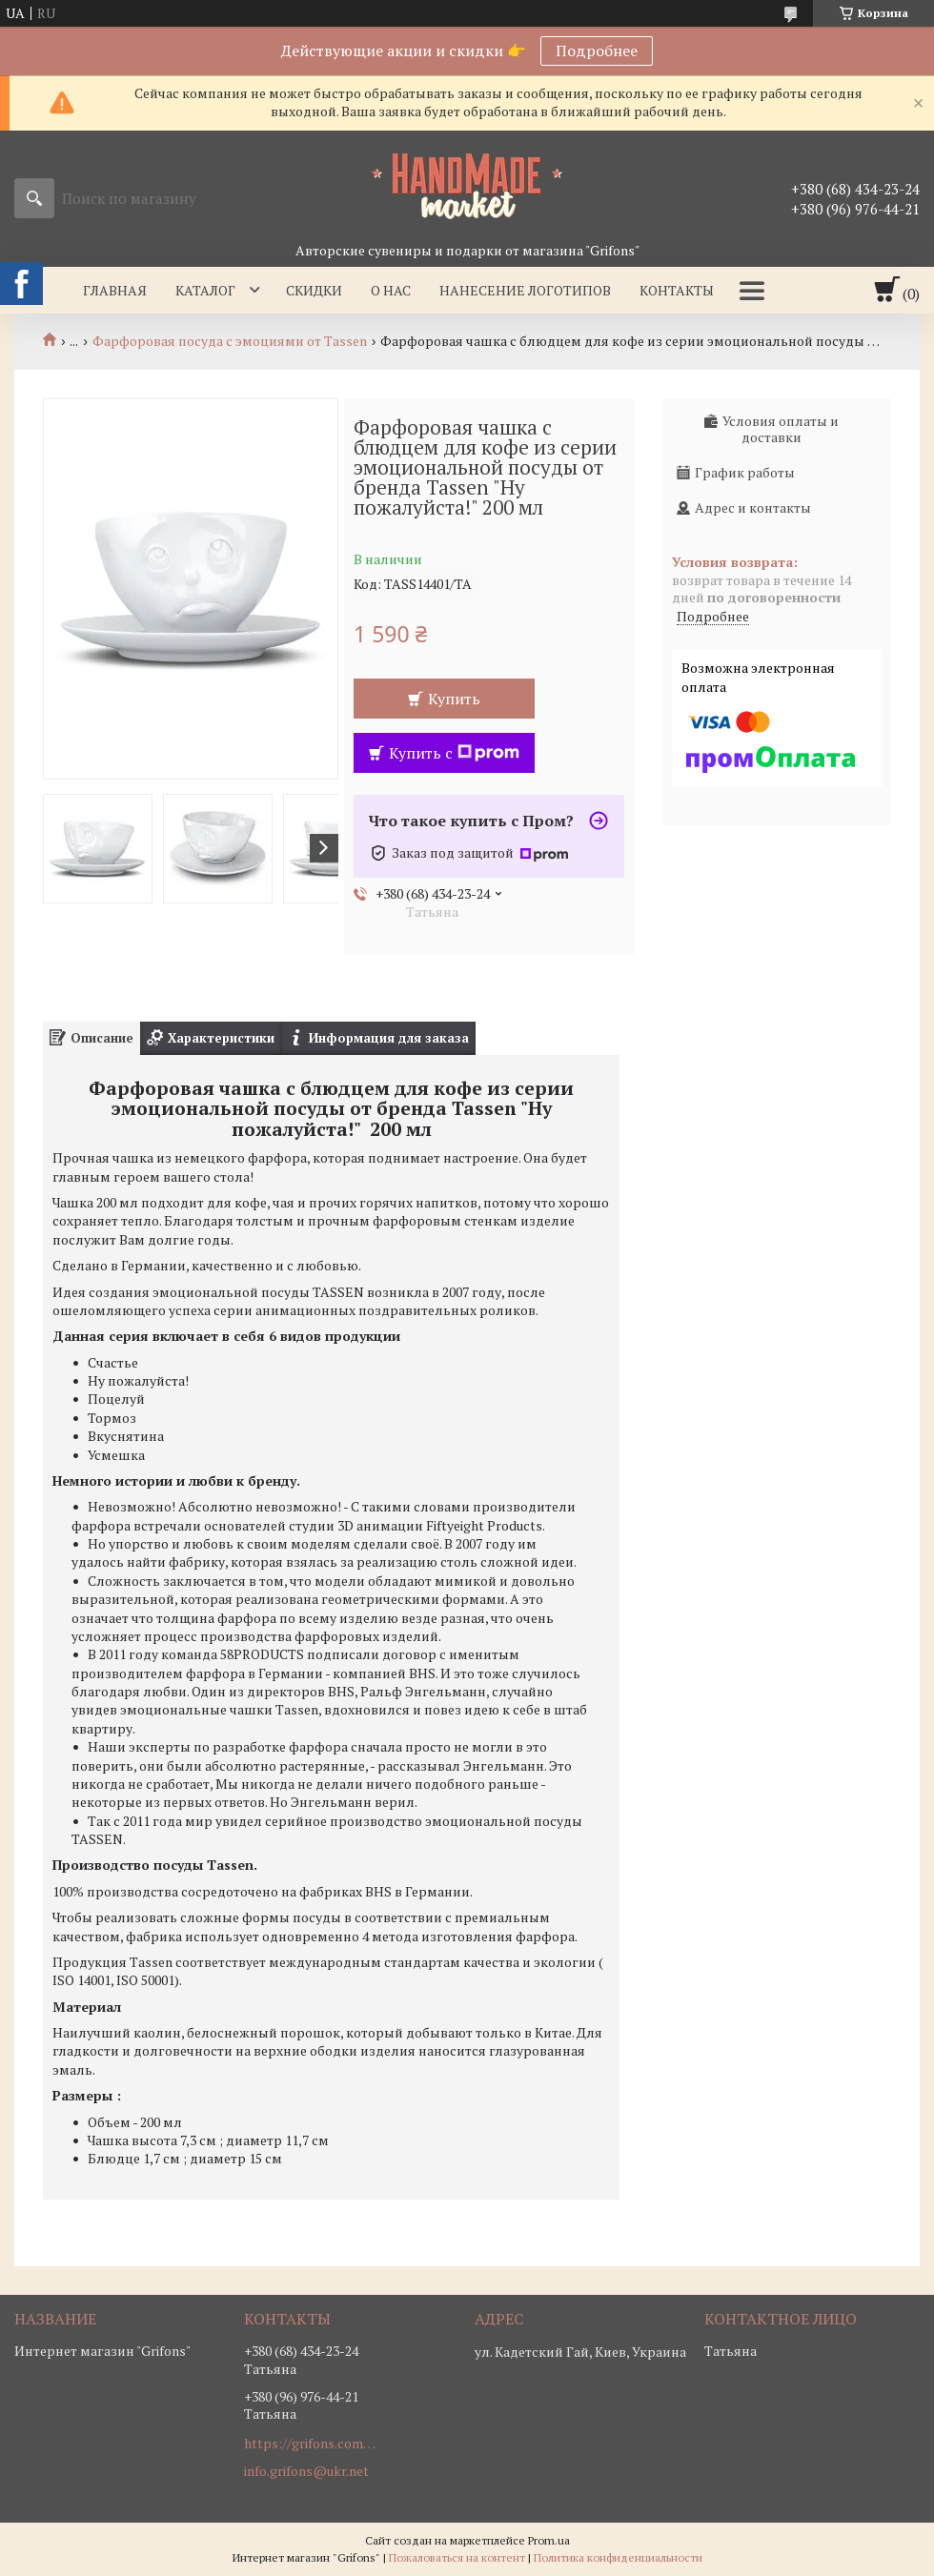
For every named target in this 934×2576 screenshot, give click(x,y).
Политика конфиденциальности (618, 2557)
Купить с (454, 752)
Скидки (314, 290)
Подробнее (597, 50)
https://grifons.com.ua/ (310, 2443)
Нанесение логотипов (525, 290)
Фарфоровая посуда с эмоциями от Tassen (229, 341)
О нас (391, 290)
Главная (115, 290)
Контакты (677, 290)
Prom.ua (549, 2540)
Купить (454, 698)
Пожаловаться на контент (457, 2557)
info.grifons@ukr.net (306, 2471)
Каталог (205, 290)
